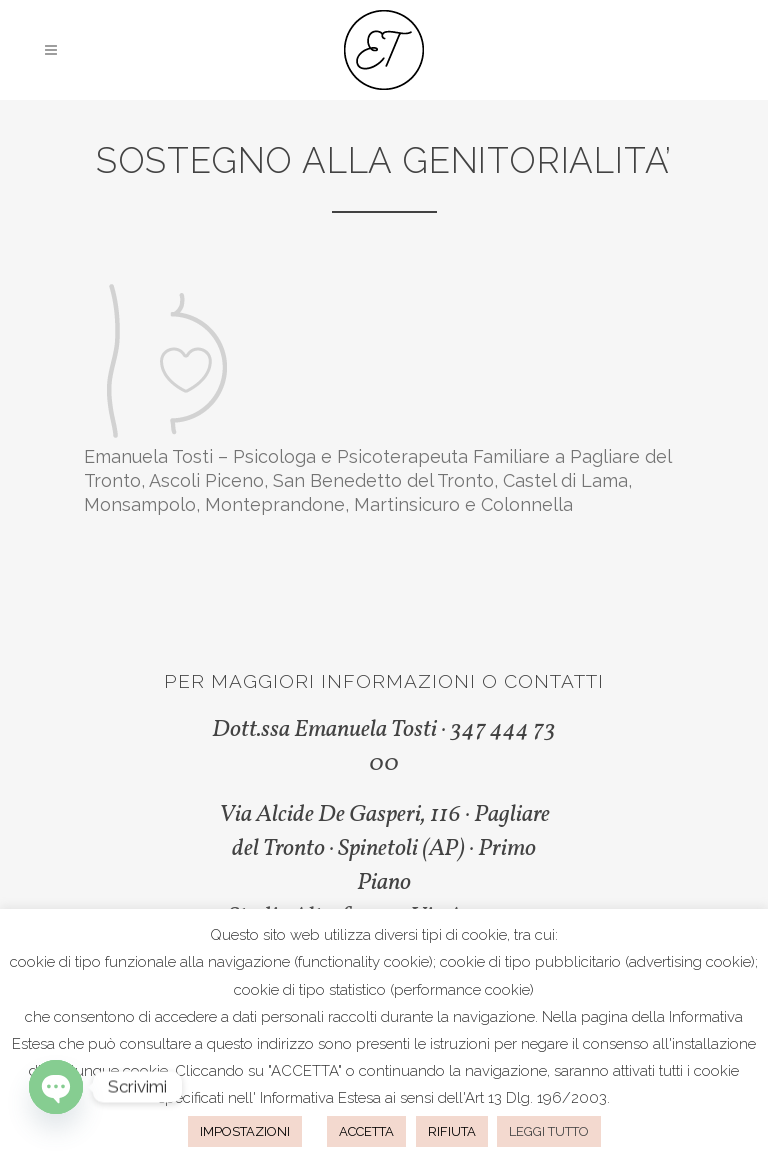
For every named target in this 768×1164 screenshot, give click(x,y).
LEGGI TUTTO (549, 1131)
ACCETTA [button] (366, 1131)
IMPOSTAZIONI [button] (245, 1131)
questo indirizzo (260, 1044)
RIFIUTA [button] (452, 1131)
